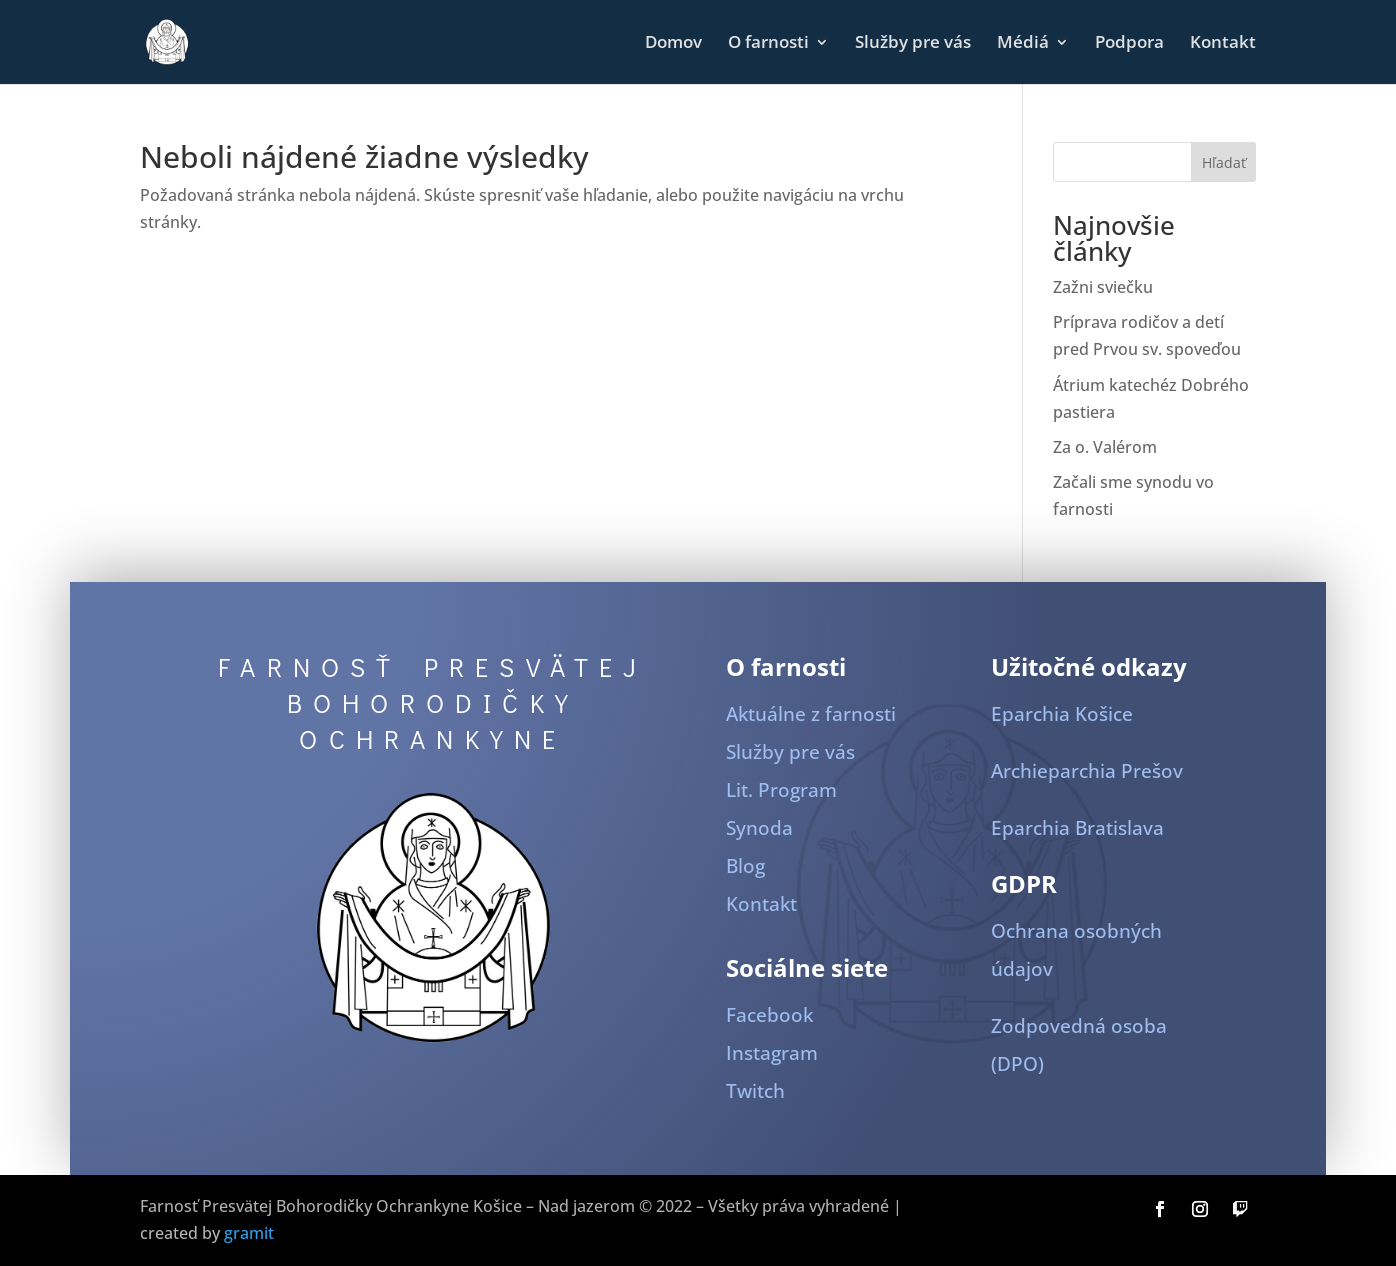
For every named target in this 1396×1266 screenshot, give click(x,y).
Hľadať (1224, 162)
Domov (673, 44)
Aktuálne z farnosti (811, 714)
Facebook (769, 1015)
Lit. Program (781, 790)
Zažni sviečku (1103, 287)
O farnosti (768, 44)
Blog (745, 866)
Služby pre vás (913, 44)
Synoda (759, 828)
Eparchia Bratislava (1077, 828)
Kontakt (1223, 44)
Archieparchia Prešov (1087, 771)
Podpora (1129, 44)
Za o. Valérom (1105, 447)
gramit (249, 1233)
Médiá (1023, 44)
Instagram (772, 1053)
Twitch (755, 1091)
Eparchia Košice (1062, 714)
